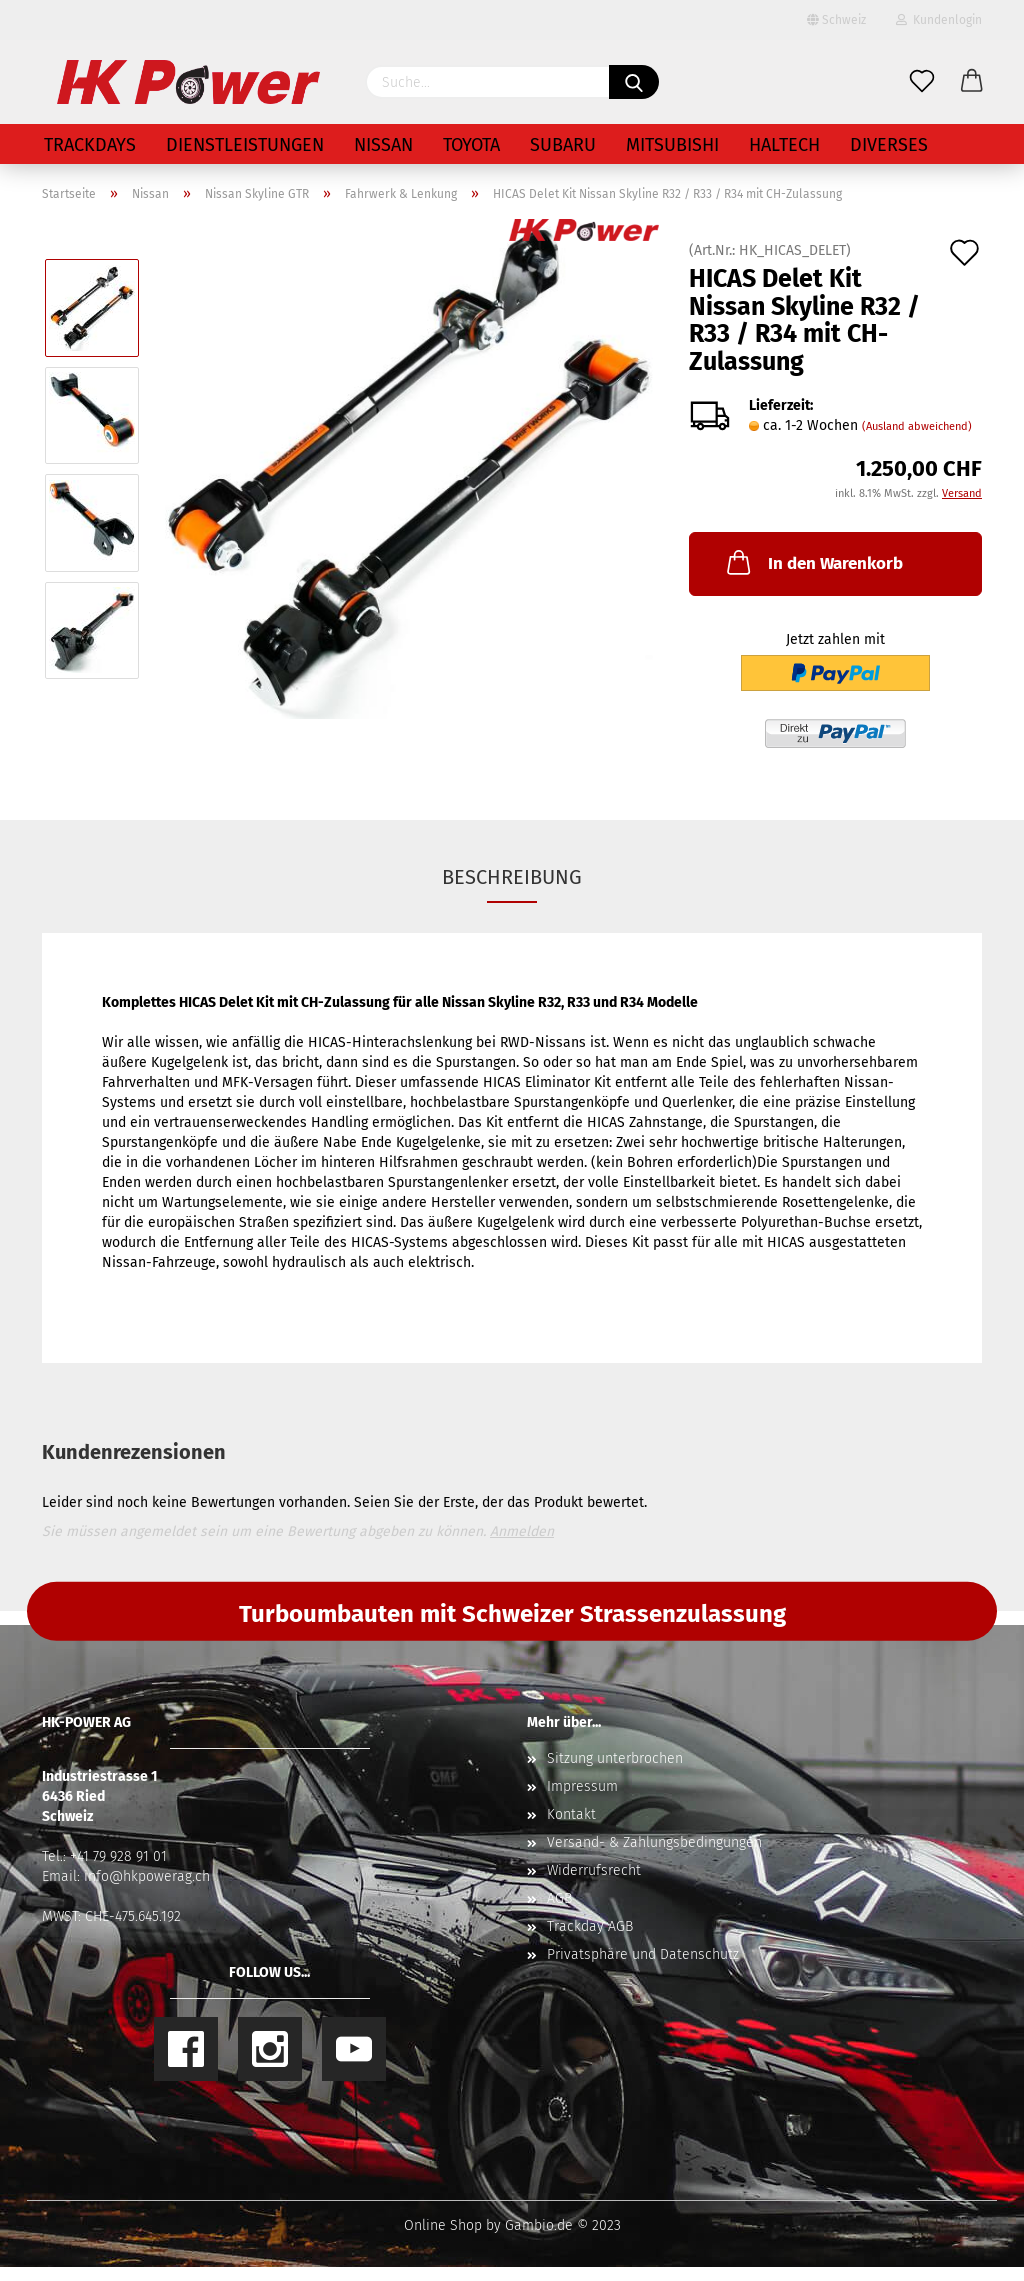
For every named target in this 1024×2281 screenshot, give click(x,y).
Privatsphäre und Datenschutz (643, 1954)
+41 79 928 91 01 (118, 1856)
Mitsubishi (672, 145)
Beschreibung (512, 877)
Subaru (563, 145)
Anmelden (522, 1531)
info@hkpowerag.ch (147, 1876)
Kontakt (571, 1814)
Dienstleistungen (245, 145)
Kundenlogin (939, 20)
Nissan (383, 145)
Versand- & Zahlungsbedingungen (654, 1842)
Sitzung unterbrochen (615, 1758)
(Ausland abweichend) (917, 426)
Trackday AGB (590, 1926)
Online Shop (443, 2225)
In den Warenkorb (813, 562)
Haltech (784, 145)
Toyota (471, 145)
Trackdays (90, 145)
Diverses (889, 145)
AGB (559, 1898)
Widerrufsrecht (594, 1870)
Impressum (582, 1786)
